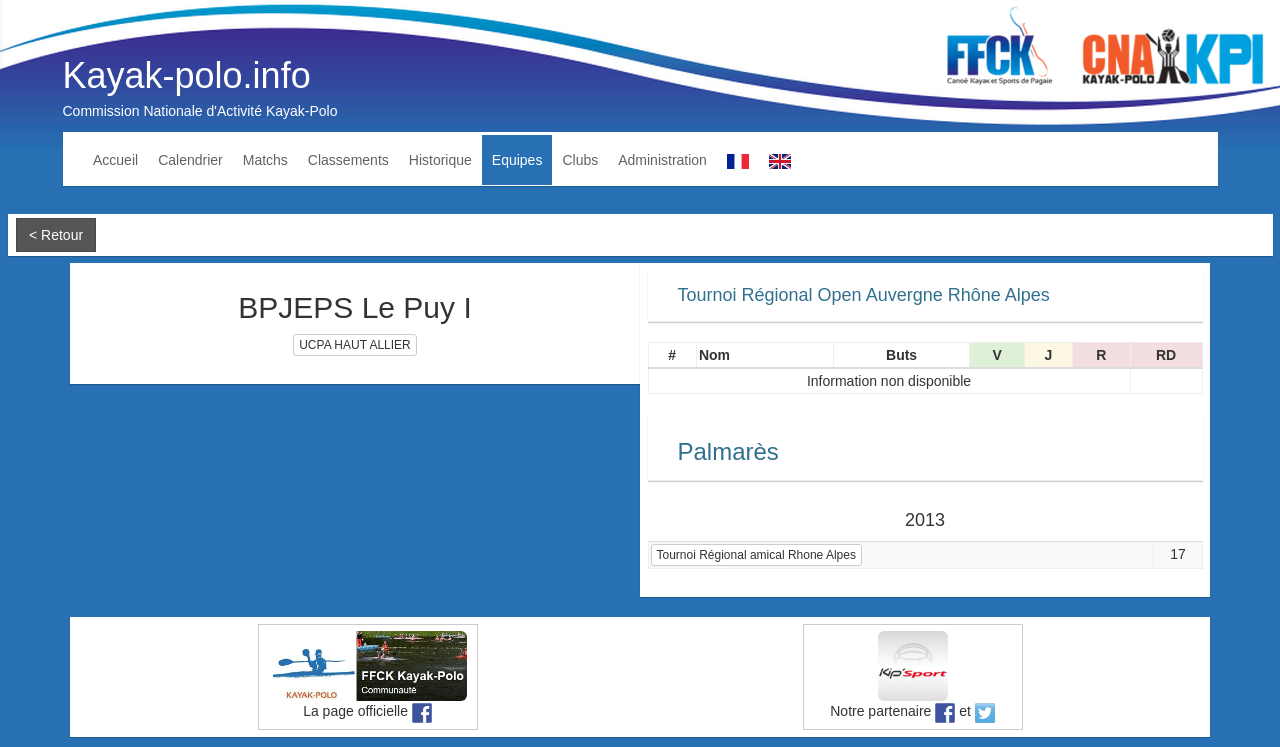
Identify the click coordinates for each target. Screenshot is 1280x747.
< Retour (56, 235)
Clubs (580, 160)
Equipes (517, 160)
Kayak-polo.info (187, 75)
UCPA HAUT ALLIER (355, 345)
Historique (440, 160)
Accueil (115, 160)
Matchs (265, 160)
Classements (348, 160)
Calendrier (190, 160)
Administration (662, 160)
